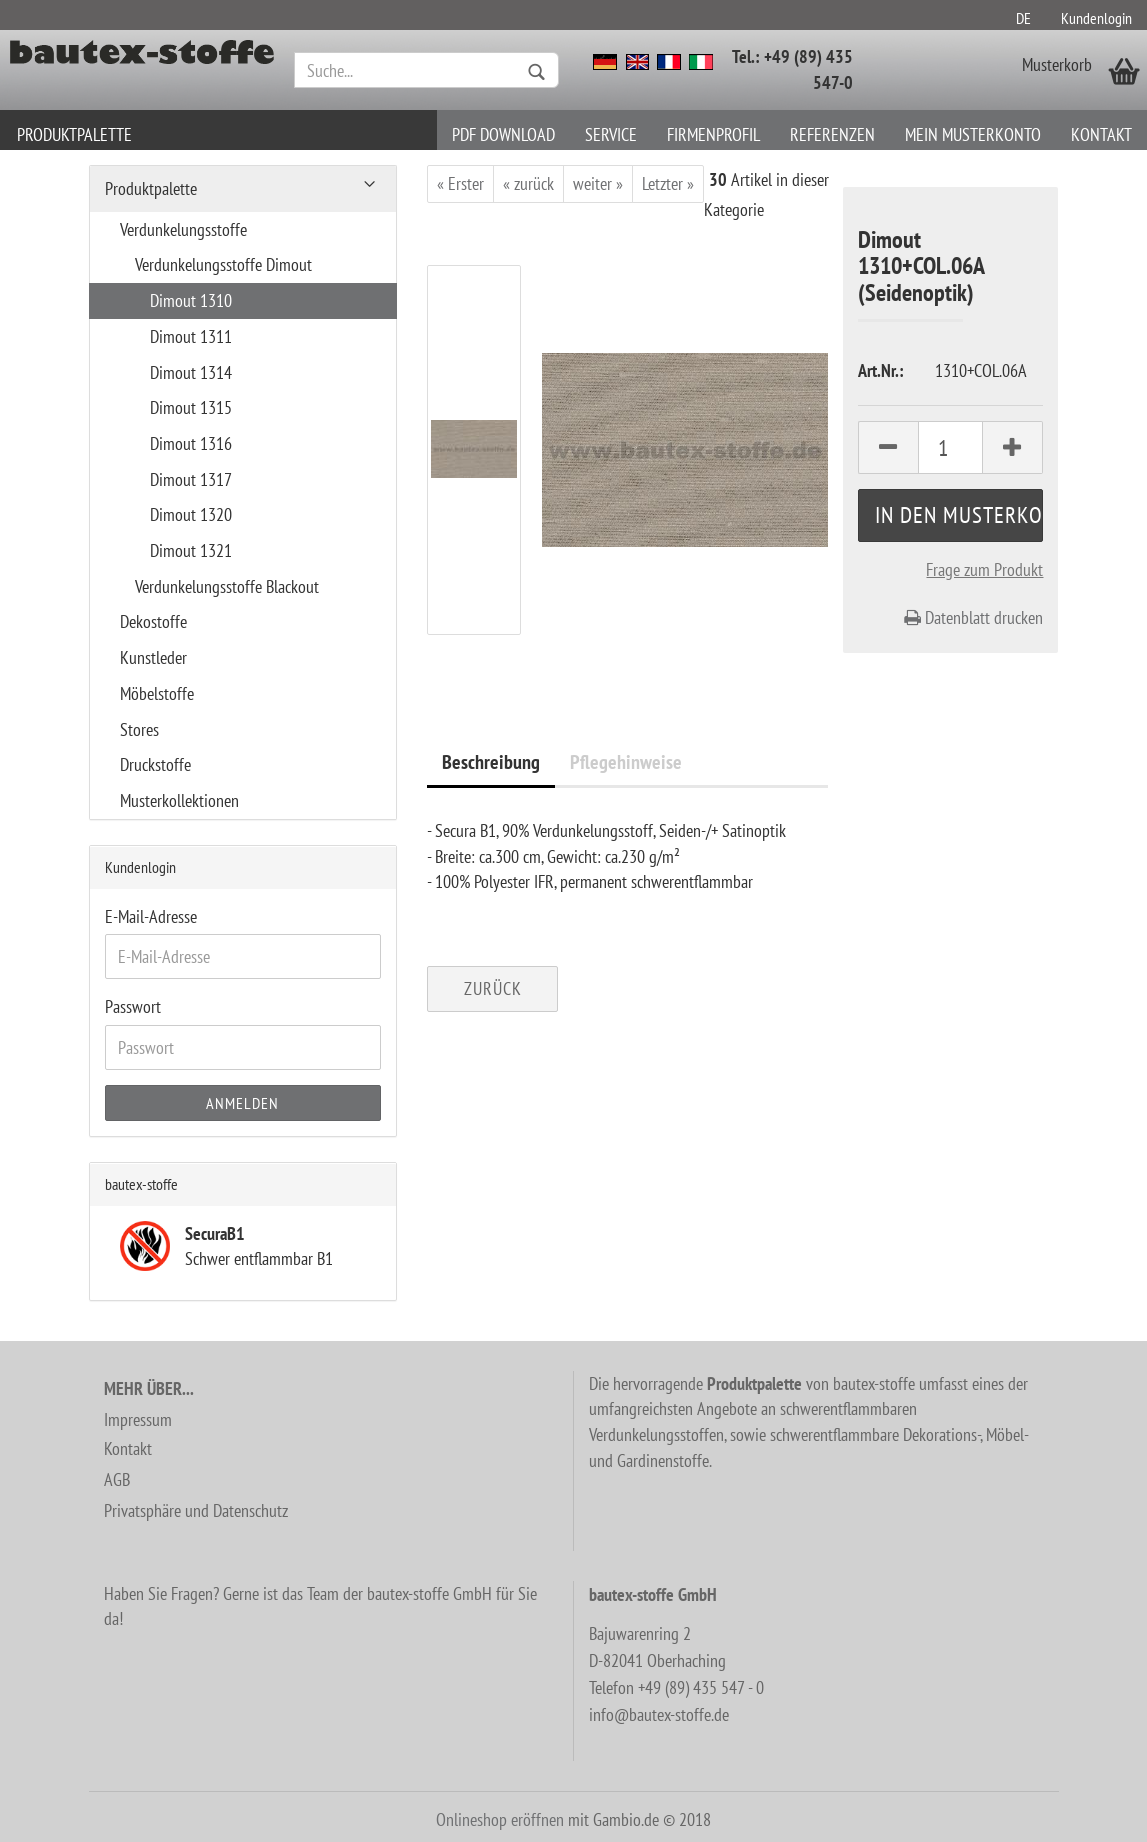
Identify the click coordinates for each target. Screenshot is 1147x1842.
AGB (117, 1479)
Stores (139, 729)
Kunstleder (153, 657)
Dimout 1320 (191, 514)
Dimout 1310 (191, 300)
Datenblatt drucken (973, 617)
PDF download (503, 134)
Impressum (138, 1419)
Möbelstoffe (157, 693)
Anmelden (242, 1103)
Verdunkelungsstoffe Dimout (223, 264)
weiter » (598, 183)
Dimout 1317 (191, 479)
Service (611, 134)
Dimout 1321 (191, 550)
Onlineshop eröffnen (500, 1819)
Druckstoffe (155, 764)
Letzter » (668, 183)
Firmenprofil (713, 134)
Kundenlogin (1096, 18)
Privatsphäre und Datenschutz (196, 1510)
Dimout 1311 (191, 336)
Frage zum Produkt (984, 569)
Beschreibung (491, 762)
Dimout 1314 (191, 372)
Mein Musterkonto (973, 134)
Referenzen (832, 134)
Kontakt (1101, 134)
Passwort (133, 1006)
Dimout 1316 (191, 443)
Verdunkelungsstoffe (183, 229)
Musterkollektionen (179, 800)
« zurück (528, 183)
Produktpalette (74, 134)
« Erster (460, 183)
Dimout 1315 (191, 407)
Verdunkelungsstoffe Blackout (227, 586)
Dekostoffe (153, 621)
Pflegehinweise (626, 762)
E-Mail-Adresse (151, 916)
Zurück (493, 988)
